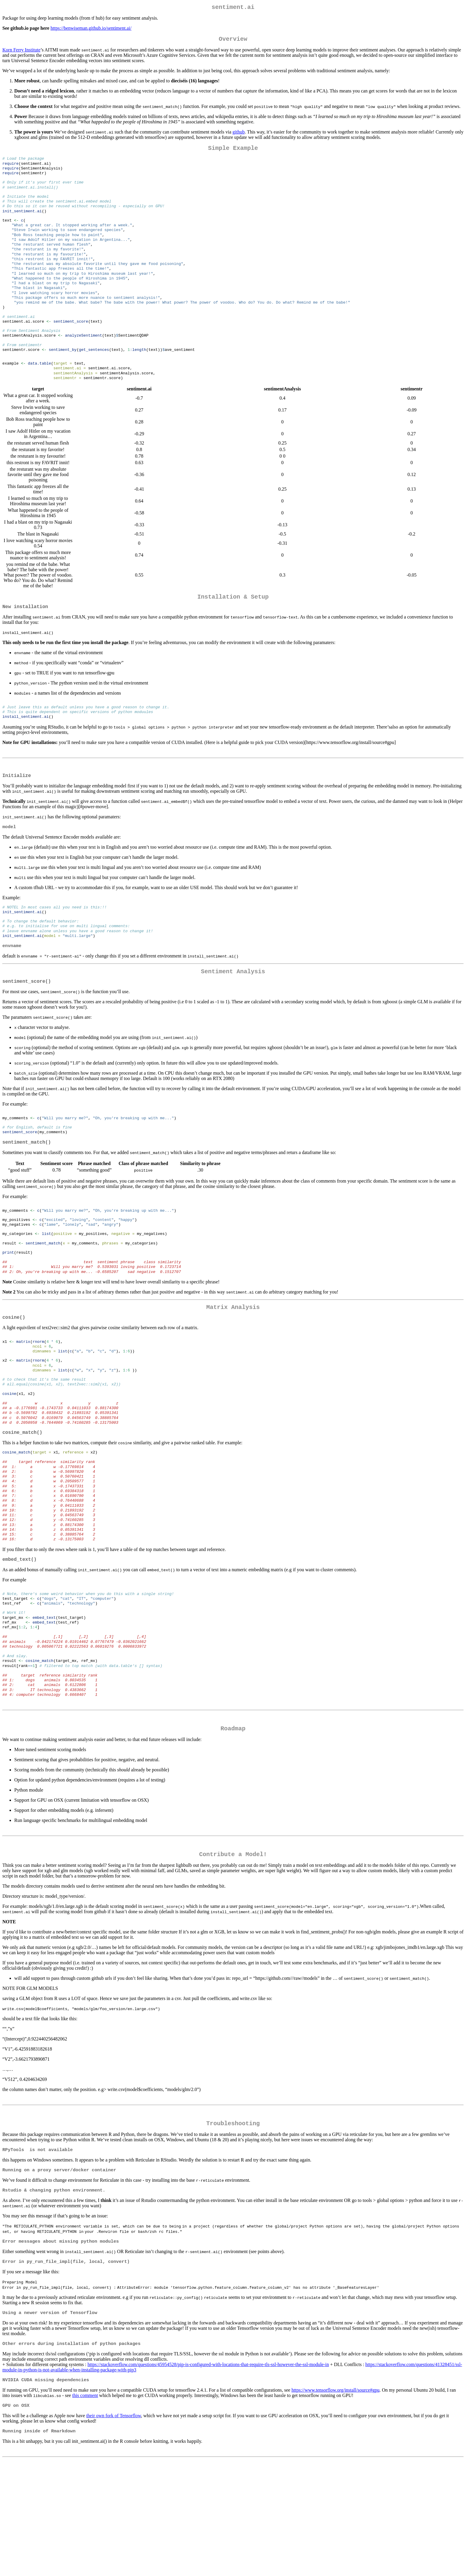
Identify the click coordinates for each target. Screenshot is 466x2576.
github (238, 134)
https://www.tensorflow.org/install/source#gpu (336, 2492)
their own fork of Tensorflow (113, 2519)
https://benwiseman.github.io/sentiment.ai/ (91, 29)
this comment (85, 2498)
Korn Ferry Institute (21, 52)
